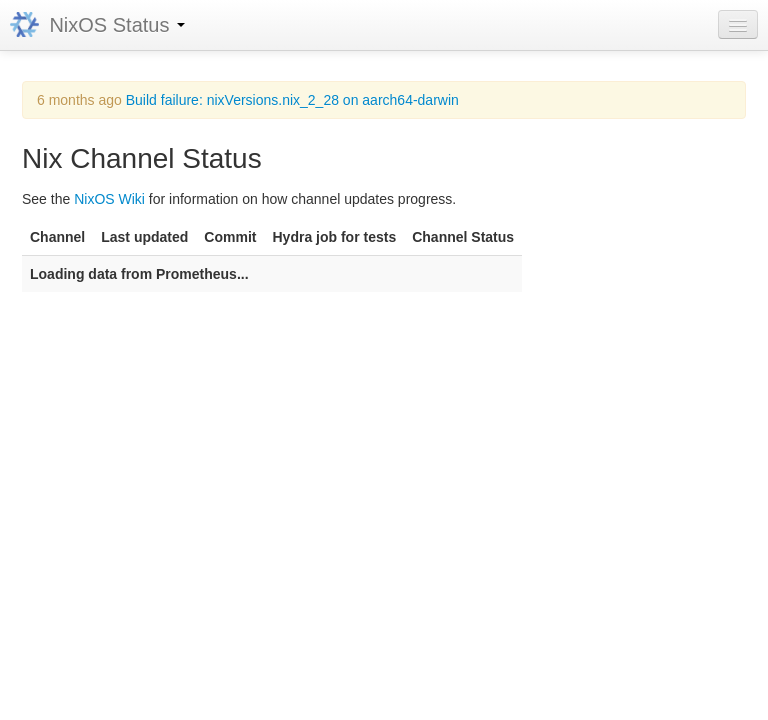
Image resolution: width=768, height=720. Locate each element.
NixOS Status (97, 25)
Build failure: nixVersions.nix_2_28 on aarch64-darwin (292, 100)
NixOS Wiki (109, 199)
